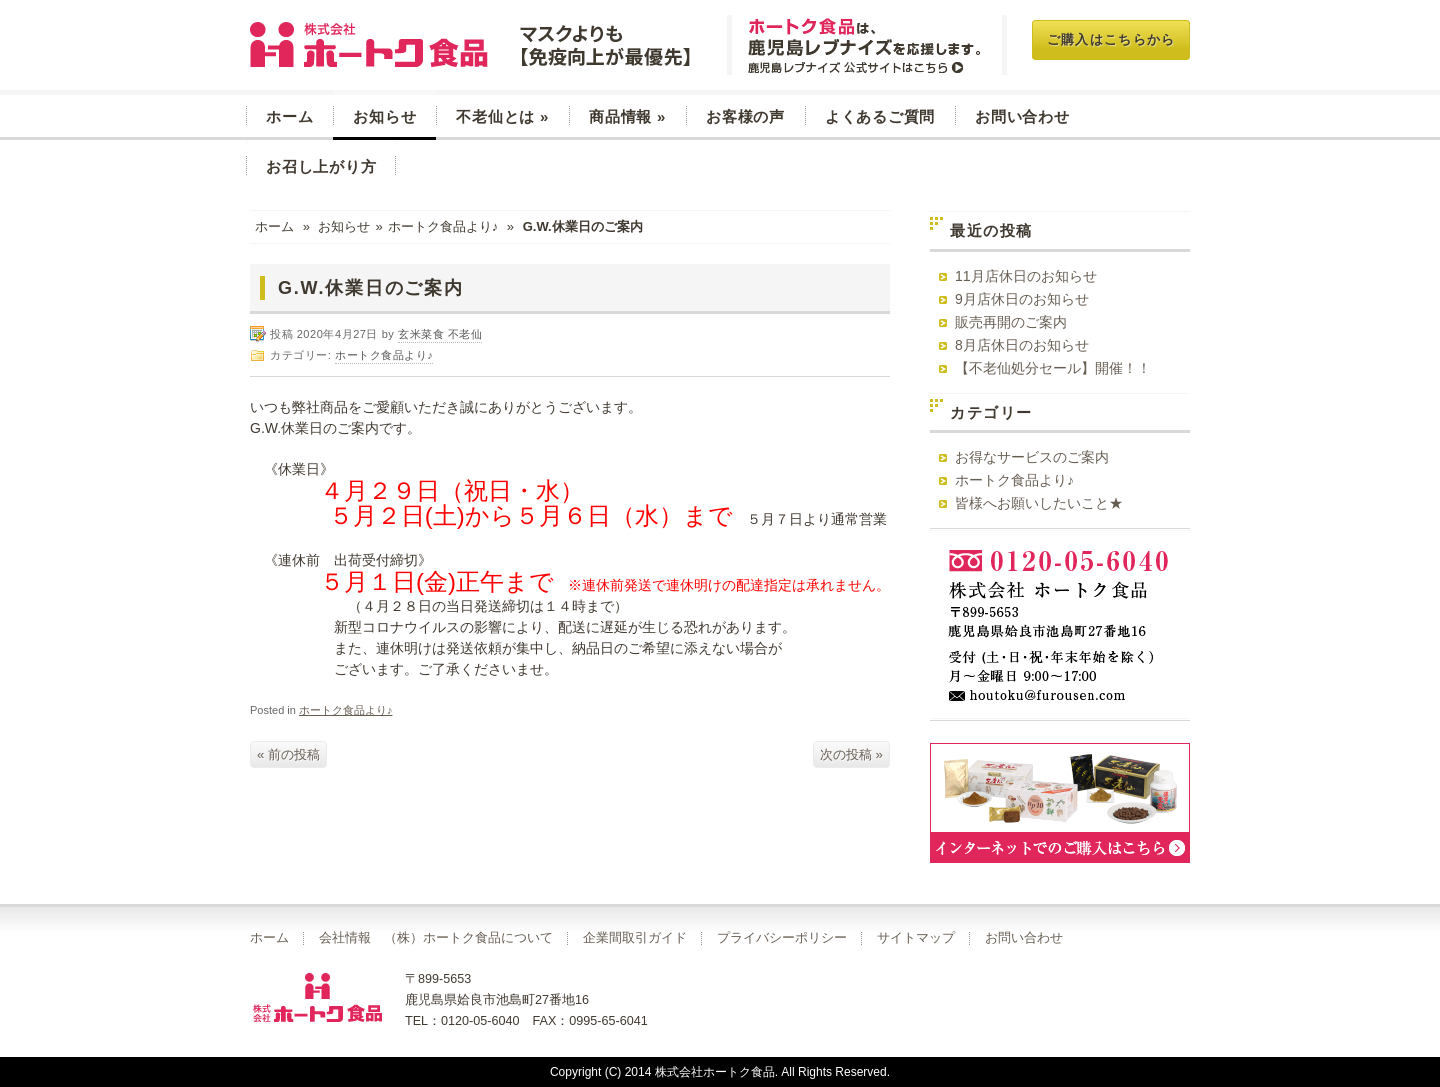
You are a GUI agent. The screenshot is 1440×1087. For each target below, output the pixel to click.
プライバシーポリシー (782, 938)
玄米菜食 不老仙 (473, 45)
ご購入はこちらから (1111, 39)
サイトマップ (916, 938)
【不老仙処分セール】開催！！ (1053, 368)
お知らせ (384, 116)
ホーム (289, 116)
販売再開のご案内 (1011, 322)
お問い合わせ (1022, 116)
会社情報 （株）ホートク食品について (436, 938)
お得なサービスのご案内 (1032, 457)
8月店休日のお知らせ (1022, 345)
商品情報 (627, 116)
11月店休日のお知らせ (1026, 276)
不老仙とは (502, 116)
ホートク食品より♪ (443, 226)
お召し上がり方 (321, 166)
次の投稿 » (851, 754)
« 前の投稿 (288, 754)
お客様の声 (745, 116)
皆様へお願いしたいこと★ (1039, 503)
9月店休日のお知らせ (1022, 299)
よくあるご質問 (880, 116)
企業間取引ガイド (635, 938)
